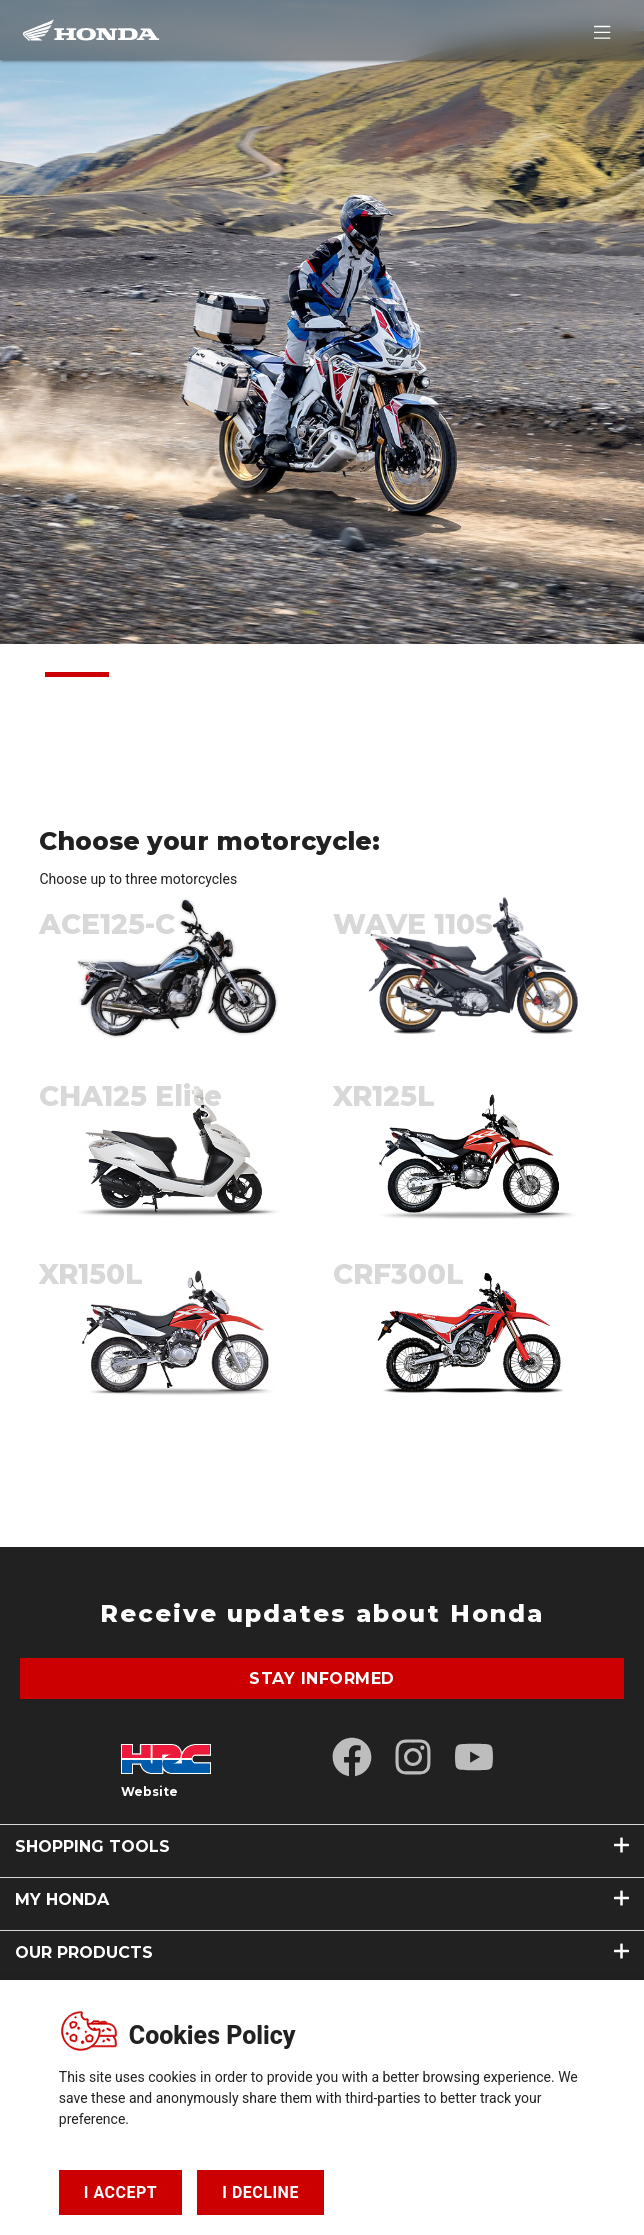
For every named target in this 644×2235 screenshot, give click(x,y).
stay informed (322, 1678)
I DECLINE (260, 2192)
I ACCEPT (120, 2192)
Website (149, 1791)
